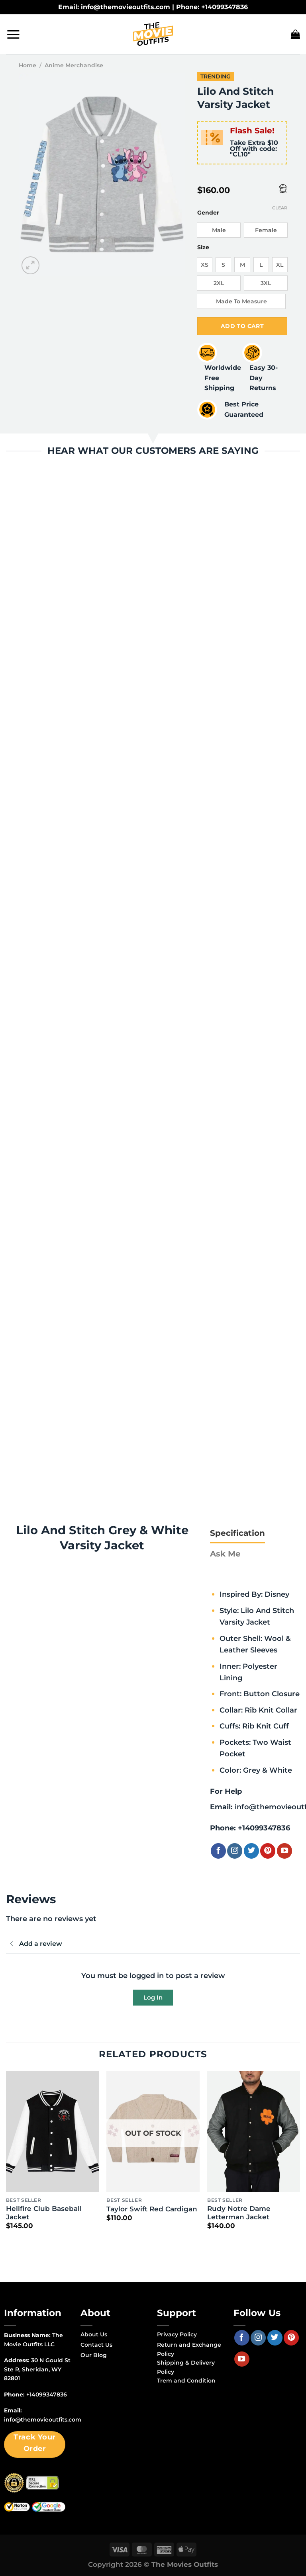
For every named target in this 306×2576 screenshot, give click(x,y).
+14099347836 (264, 1827)
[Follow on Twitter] (251, 1850)
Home (27, 65)
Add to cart (242, 326)
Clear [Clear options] (279, 208)
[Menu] (13, 34)
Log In (153, 1997)
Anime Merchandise (74, 65)
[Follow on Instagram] (234, 1850)
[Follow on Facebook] (218, 1850)
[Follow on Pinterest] (267, 1850)
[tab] (237, 1533)
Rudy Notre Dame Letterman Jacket (239, 2213)
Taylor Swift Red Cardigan (151, 2209)
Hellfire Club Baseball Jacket (44, 2213)
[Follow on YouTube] (284, 1850)
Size (203, 247)
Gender (208, 213)
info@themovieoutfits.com (42, 2419)
